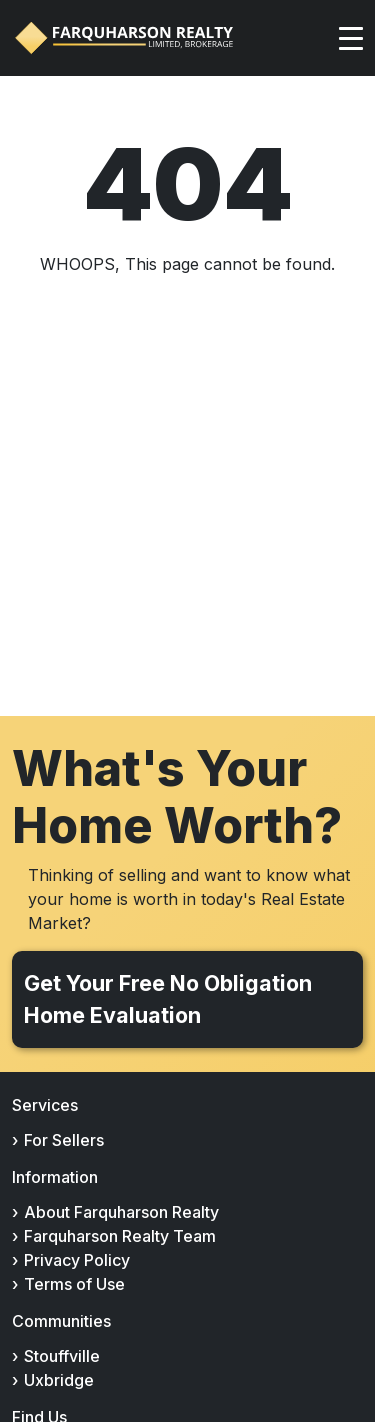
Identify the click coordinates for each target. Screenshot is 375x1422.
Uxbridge (59, 1380)
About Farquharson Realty (121, 1212)
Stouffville (62, 1356)
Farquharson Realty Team (120, 1236)
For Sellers (64, 1140)
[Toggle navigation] (351, 38)
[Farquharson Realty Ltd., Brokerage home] (124, 38)
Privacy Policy (77, 1260)
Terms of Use (74, 1284)
